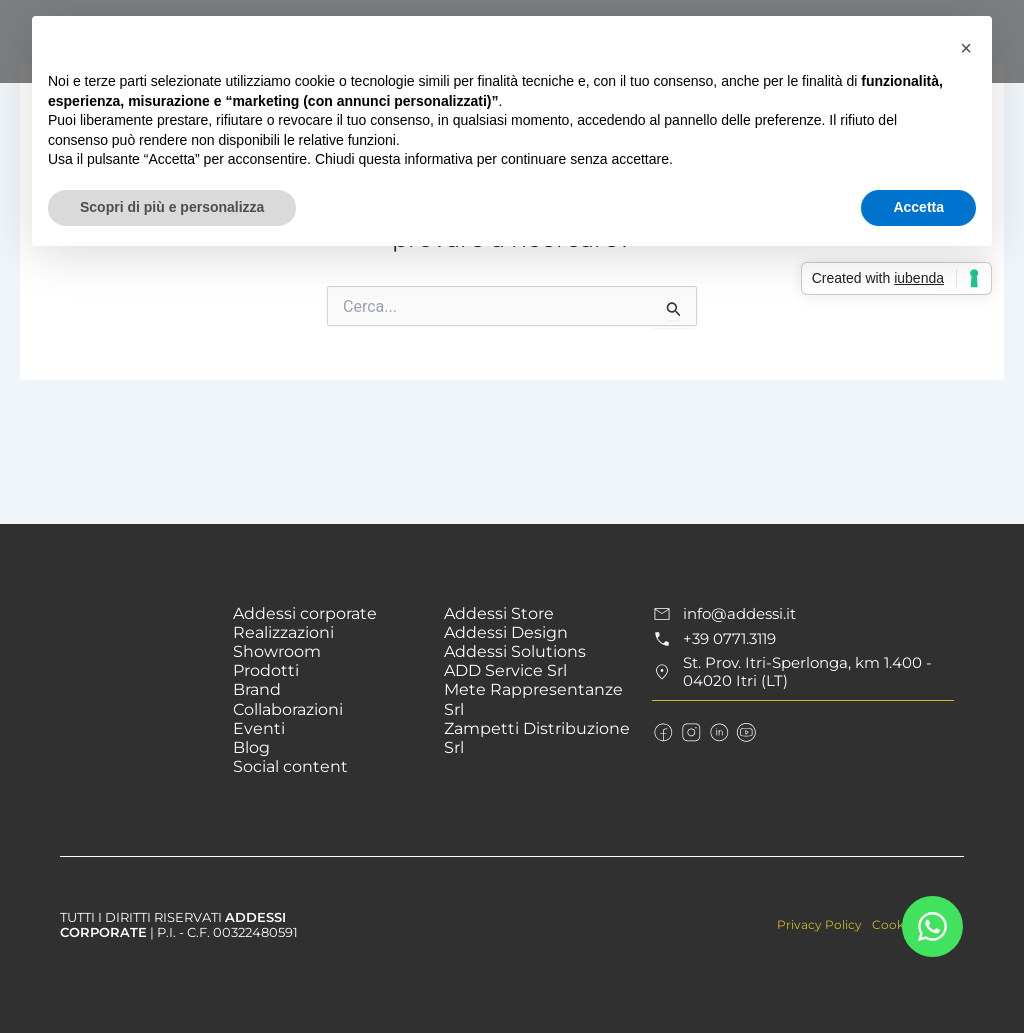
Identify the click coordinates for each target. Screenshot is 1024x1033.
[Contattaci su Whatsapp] (932, 926)
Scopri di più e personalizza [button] (172, 207)
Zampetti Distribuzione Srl (537, 738)
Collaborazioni (288, 709)
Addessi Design (506, 632)
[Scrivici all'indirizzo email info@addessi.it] (802, 614)
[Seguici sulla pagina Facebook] (662, 728)
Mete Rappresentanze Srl (533, 699)
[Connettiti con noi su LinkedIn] (712, 728)
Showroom (277, 651)
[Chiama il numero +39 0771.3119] (802, 639)
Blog (251, 747)
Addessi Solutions (515, 651)
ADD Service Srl (505, 670)
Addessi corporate (305, 613)
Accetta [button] (918, 207)
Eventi (259, 728)
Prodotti (266, 670)
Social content (290, 766)
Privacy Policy (812, 924)
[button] (966, 48)
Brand (257, 689)
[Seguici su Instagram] (687, 728)
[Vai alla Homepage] (140, 632)
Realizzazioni (283, 632)
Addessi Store (499, 613)
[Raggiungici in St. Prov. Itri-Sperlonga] (802, 671)
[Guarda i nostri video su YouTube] (737, 728)
